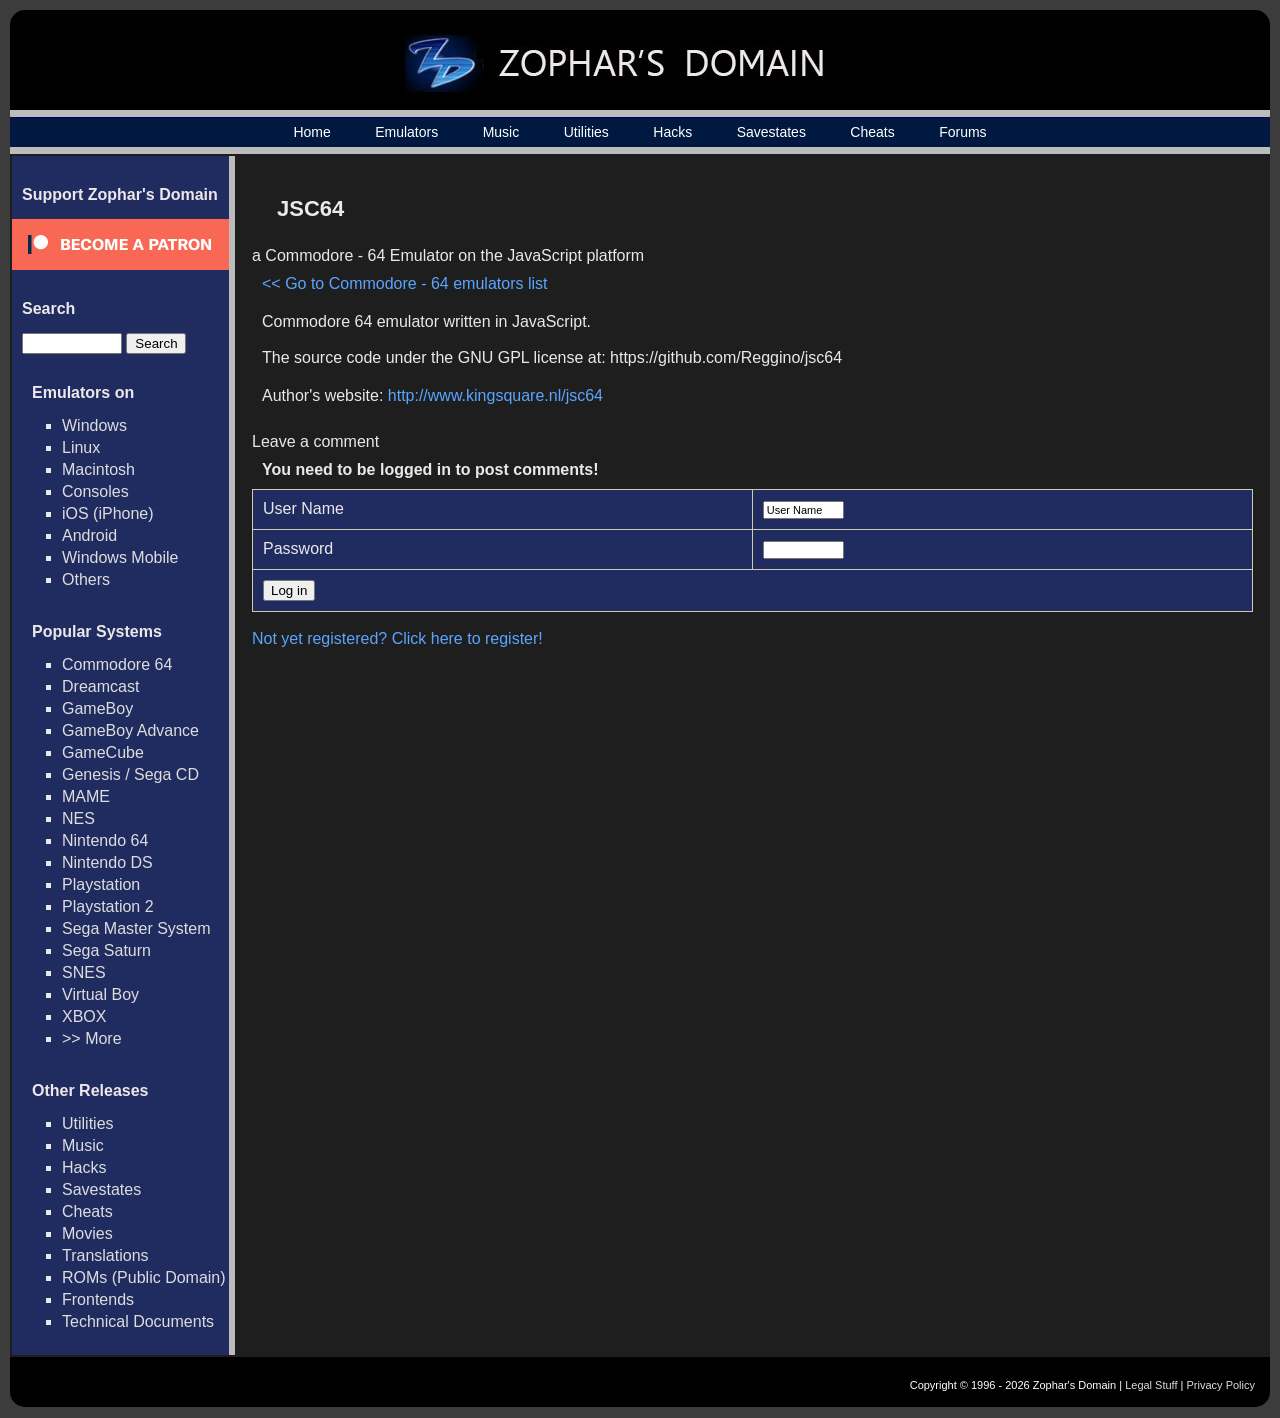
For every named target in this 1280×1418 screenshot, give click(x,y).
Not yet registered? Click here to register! (397, 638)
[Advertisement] (1073, 326)
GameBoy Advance (130, 730)
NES (78, 818)
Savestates (771, 132)
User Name (303, 508)
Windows (94, 425)
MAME (86, 796)
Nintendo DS (107, 862)
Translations (105, 1255)
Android (89, 535)
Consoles (95, 491)
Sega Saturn (106, 950)
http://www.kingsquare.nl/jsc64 (495, 395)
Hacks (672, 132)
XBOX (84, 1016)
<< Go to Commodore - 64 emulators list (404, 283)
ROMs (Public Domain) (144, 1277)
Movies (87, 1233)
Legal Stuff (1151, 1385)
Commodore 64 (117, 664)
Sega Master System (136, 928)
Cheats (872, 132)
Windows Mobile (120, 557)
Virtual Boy (100, 994)
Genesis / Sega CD (130, 774)
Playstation (101, 884)
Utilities (586, 132)
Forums (962, 132)
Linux (81, 447)
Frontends (98, 1299)
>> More (92, 1038)
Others (86, 579)
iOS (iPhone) (108, 513)
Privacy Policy (1221, 1385)
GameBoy (97, 708)
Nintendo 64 (105, 840)
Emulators (406, 132)
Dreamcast (100, 686)
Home (311, 132)
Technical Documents (138, 1321)
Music (501, 132)
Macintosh (98, 469)
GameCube (103, 752)
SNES (84, 972)
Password (298, 548)
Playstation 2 (108, 906)
